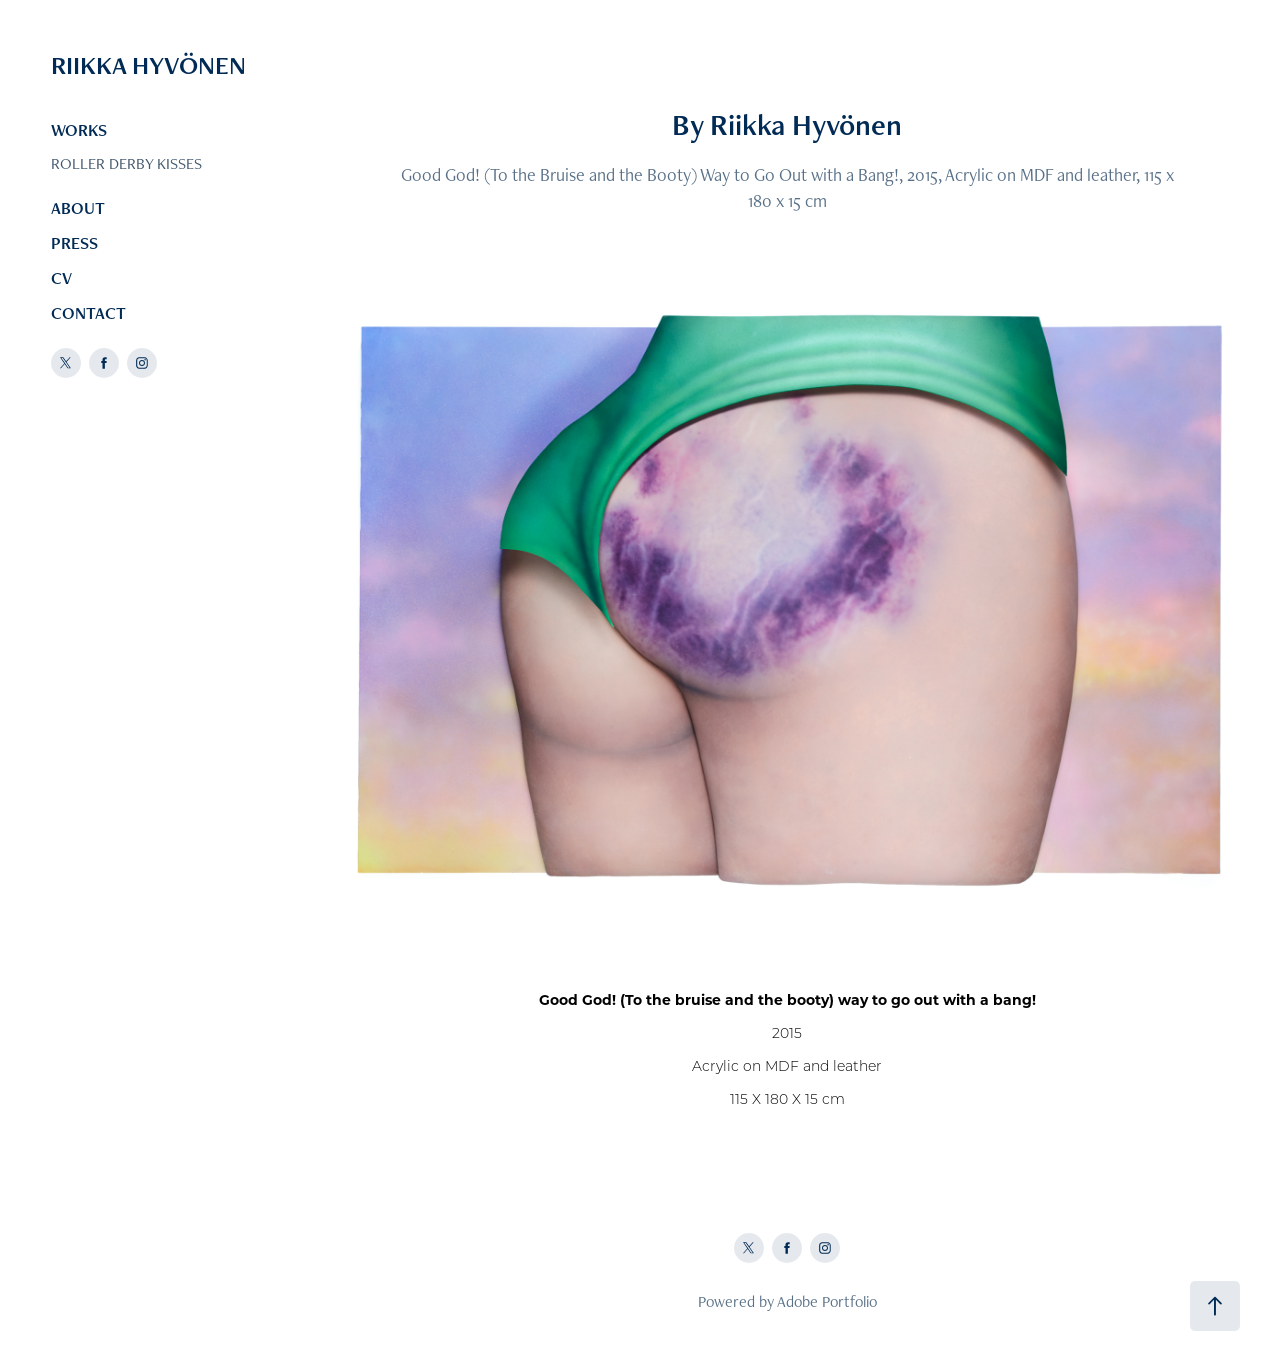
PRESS (74, 243)
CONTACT (88, 313)
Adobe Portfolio (827, 1301)
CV (61, 278)
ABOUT (78, 208)
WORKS (79, 130)
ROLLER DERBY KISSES (126, 163)
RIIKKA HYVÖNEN (148, 65)
